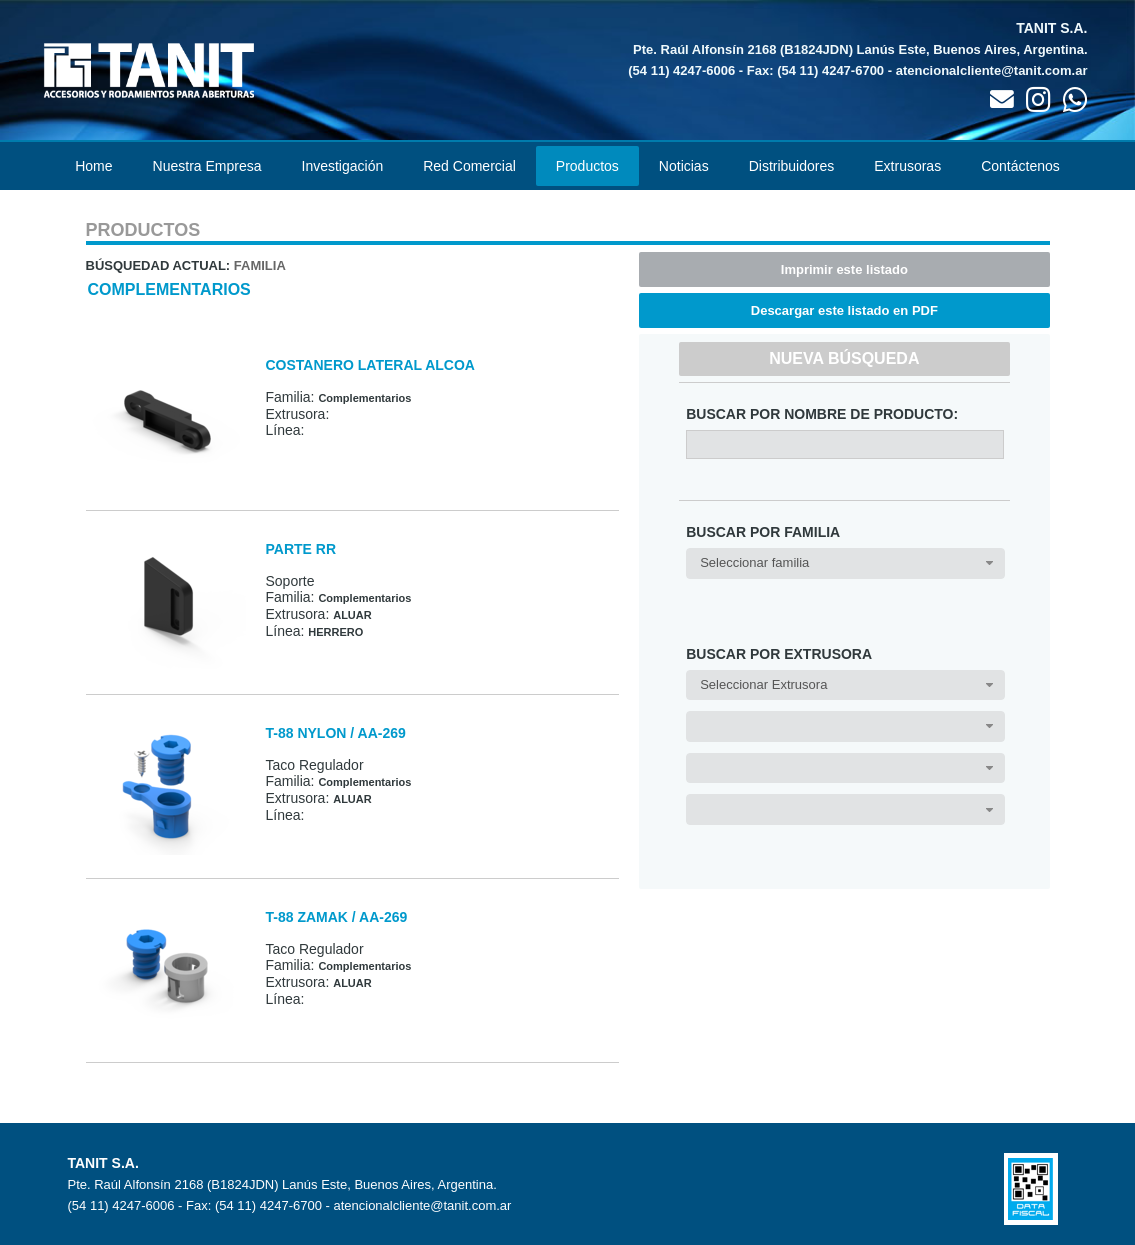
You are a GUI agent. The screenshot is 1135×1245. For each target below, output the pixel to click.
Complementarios (169, 289)
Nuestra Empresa (207, 166)
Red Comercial (469, 166)
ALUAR (352, 615)
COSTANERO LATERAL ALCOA (370, 365)
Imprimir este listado (844, 269)
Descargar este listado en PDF (844, 310)
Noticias (684, 166)
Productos (587, 166)
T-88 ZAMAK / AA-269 (337, 917)
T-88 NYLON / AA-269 (336, 733)
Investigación (343, 166)
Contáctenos (1020, 166)
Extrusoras (907, 166)
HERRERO (335, 632)
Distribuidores (792, 166)
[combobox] (845, 563)
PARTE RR (301, 549)
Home (93, 166)
